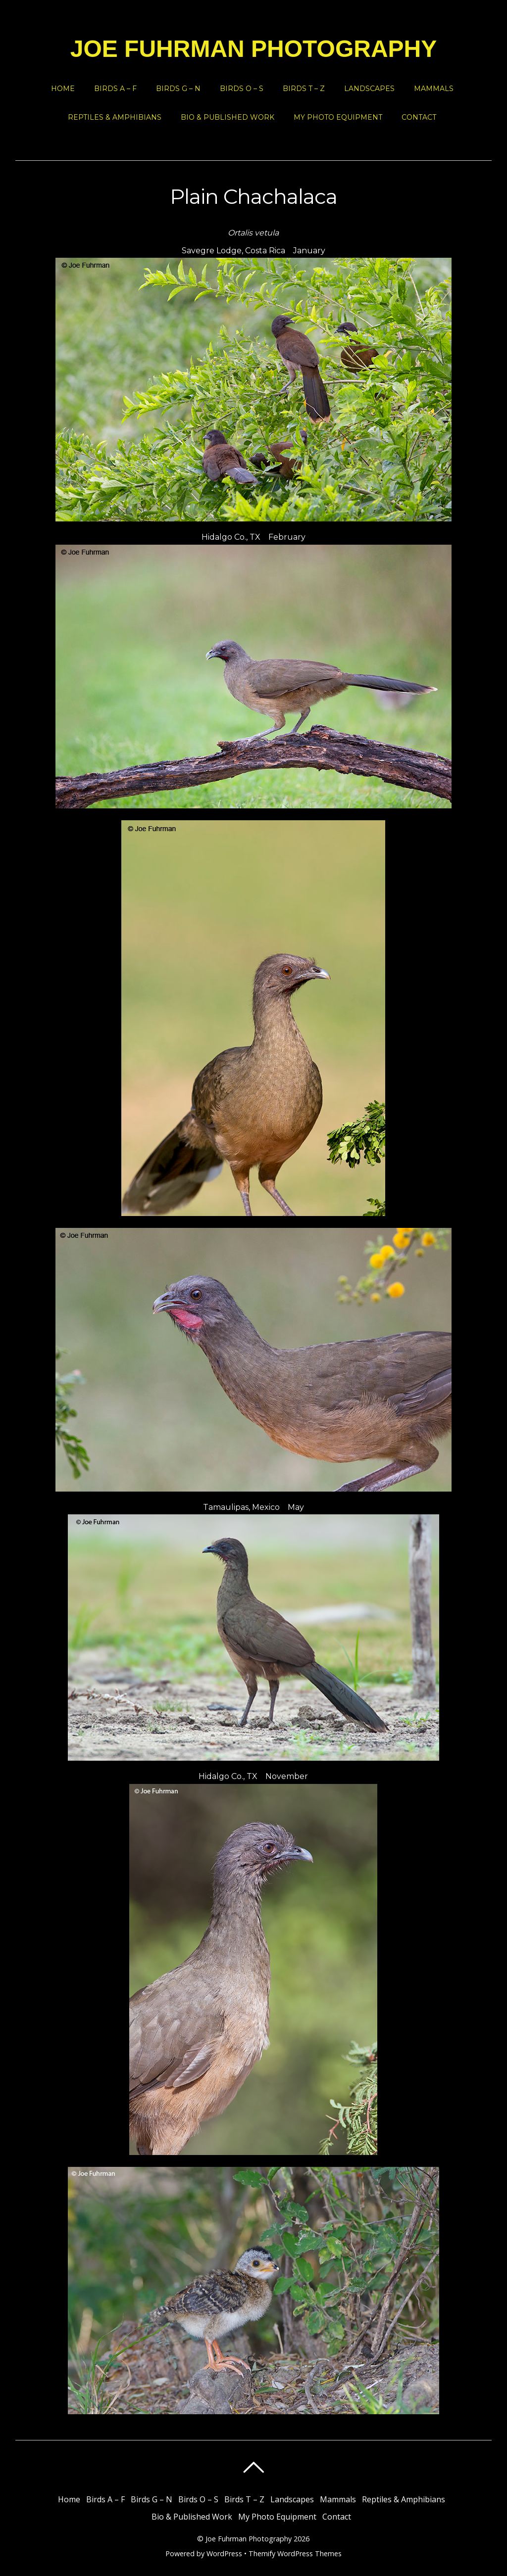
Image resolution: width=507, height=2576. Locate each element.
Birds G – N (178, 88)
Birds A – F (115, 88)
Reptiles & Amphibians (114, 117)
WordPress (224, 2553)
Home (63, 88)
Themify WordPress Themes (295, 2553)
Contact (419, 117)
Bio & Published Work (227, 117)
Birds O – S (241, 88)
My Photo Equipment (338, 117)
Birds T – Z (304, 88)
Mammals (434, 88)
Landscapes (369, 88)
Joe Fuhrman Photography (248, 2538)
